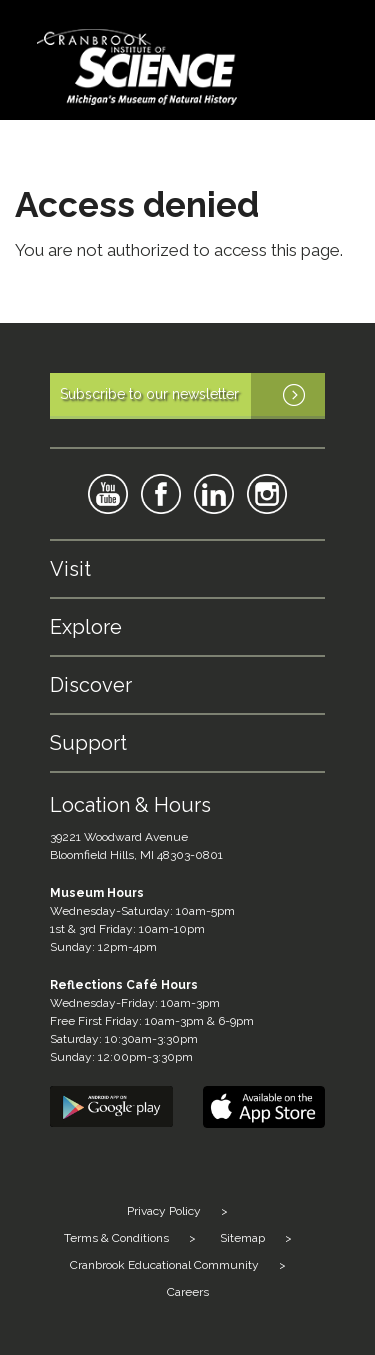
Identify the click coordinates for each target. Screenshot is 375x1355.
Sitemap (242, 1238)
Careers (188, 1292)
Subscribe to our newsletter (192, 396)
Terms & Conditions (116, 1238)
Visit (70, 569)
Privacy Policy (164, 1211)
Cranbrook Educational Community (164, 1265)
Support (88, 743)
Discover (91, 685)
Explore (86, 627)
